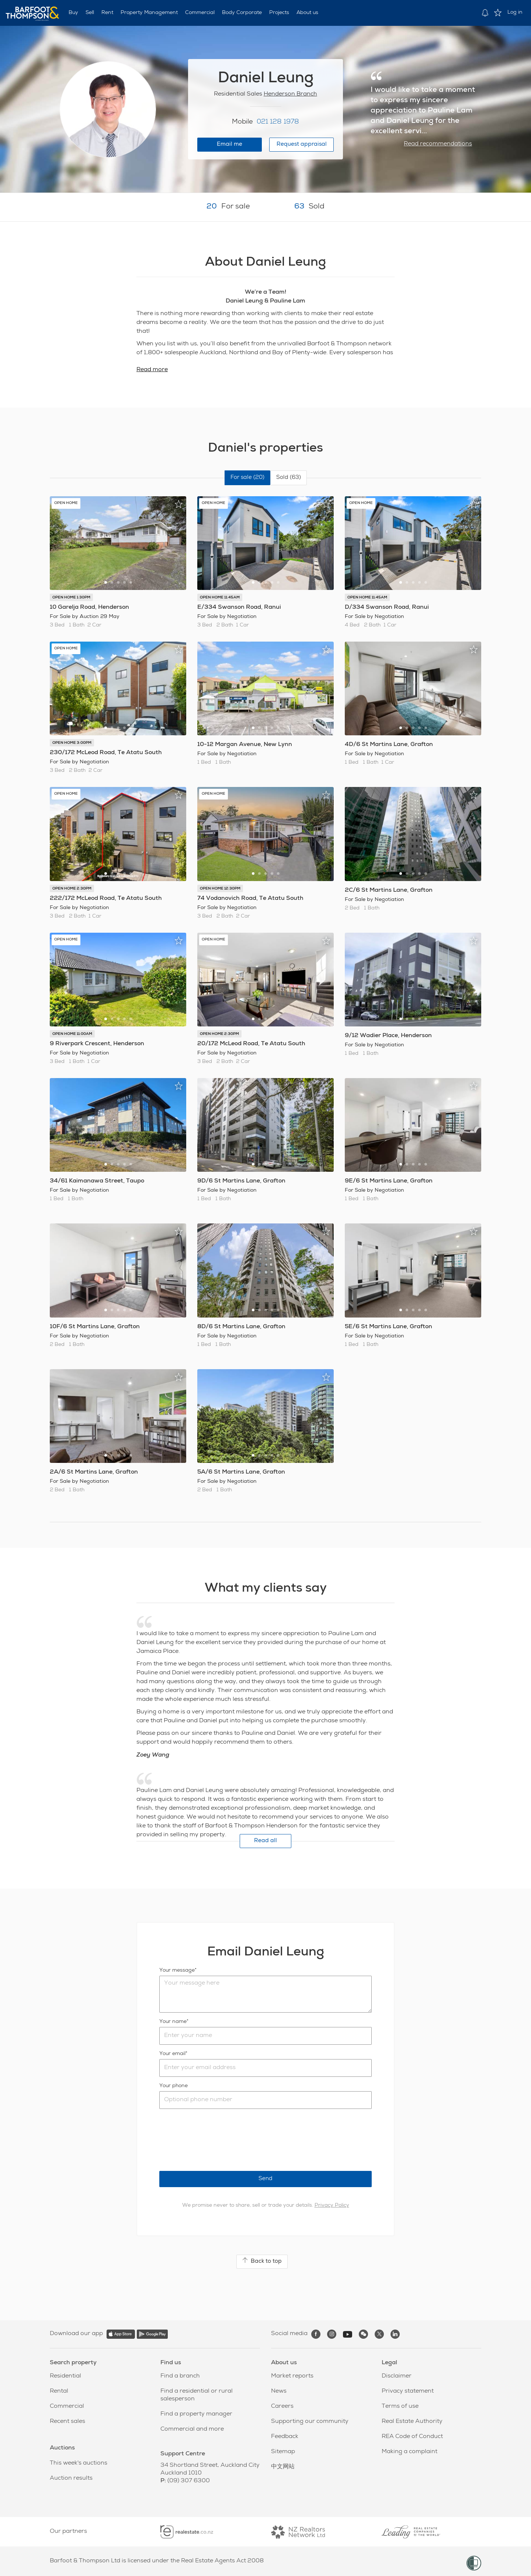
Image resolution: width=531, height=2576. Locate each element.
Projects (279, 12)
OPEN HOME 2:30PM (71, 889)
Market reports (292, 2376)
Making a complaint (409, 2452)
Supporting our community (309, 2422)
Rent (107, 12)
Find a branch (180, 2376)
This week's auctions (78, 2463)
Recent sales (67, 2422)
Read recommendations (438, 144)
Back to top (262, 2261)
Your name (173, 2021)
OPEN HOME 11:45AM (220, 598)
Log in (515, 12)
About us (307, 12)
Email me (229, 144)
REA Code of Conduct (412, 2437)
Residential (65, 2376)
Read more (152, 370)
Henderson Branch (290, 94)
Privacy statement (408, 2391)
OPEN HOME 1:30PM (71, 598)
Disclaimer (397, 2376)
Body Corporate (242, 12)
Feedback (284, 2437)
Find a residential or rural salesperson (196, 2395)
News (279, 2391)
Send (265, 2179)
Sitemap (283, 2452)
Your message (177, 1970)
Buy (73, 12)
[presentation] (215, 2140)
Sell (90, 12)
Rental (59, 2391)
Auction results (71, 2479)
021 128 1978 (278, 122)
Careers (282, 2407)
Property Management (149, 12)
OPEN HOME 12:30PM (220, 889)
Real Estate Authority (412, 2422)
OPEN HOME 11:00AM (72, 1034)
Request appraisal (302, 144)
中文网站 (283, 2467)
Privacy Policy (332, 2205)
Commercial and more (192, 2429)
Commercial (200, 12)
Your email (172, 2054)
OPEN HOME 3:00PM (71, 743)
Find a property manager (196, 2414)
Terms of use (400, 2407)
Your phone (173, 2086)
